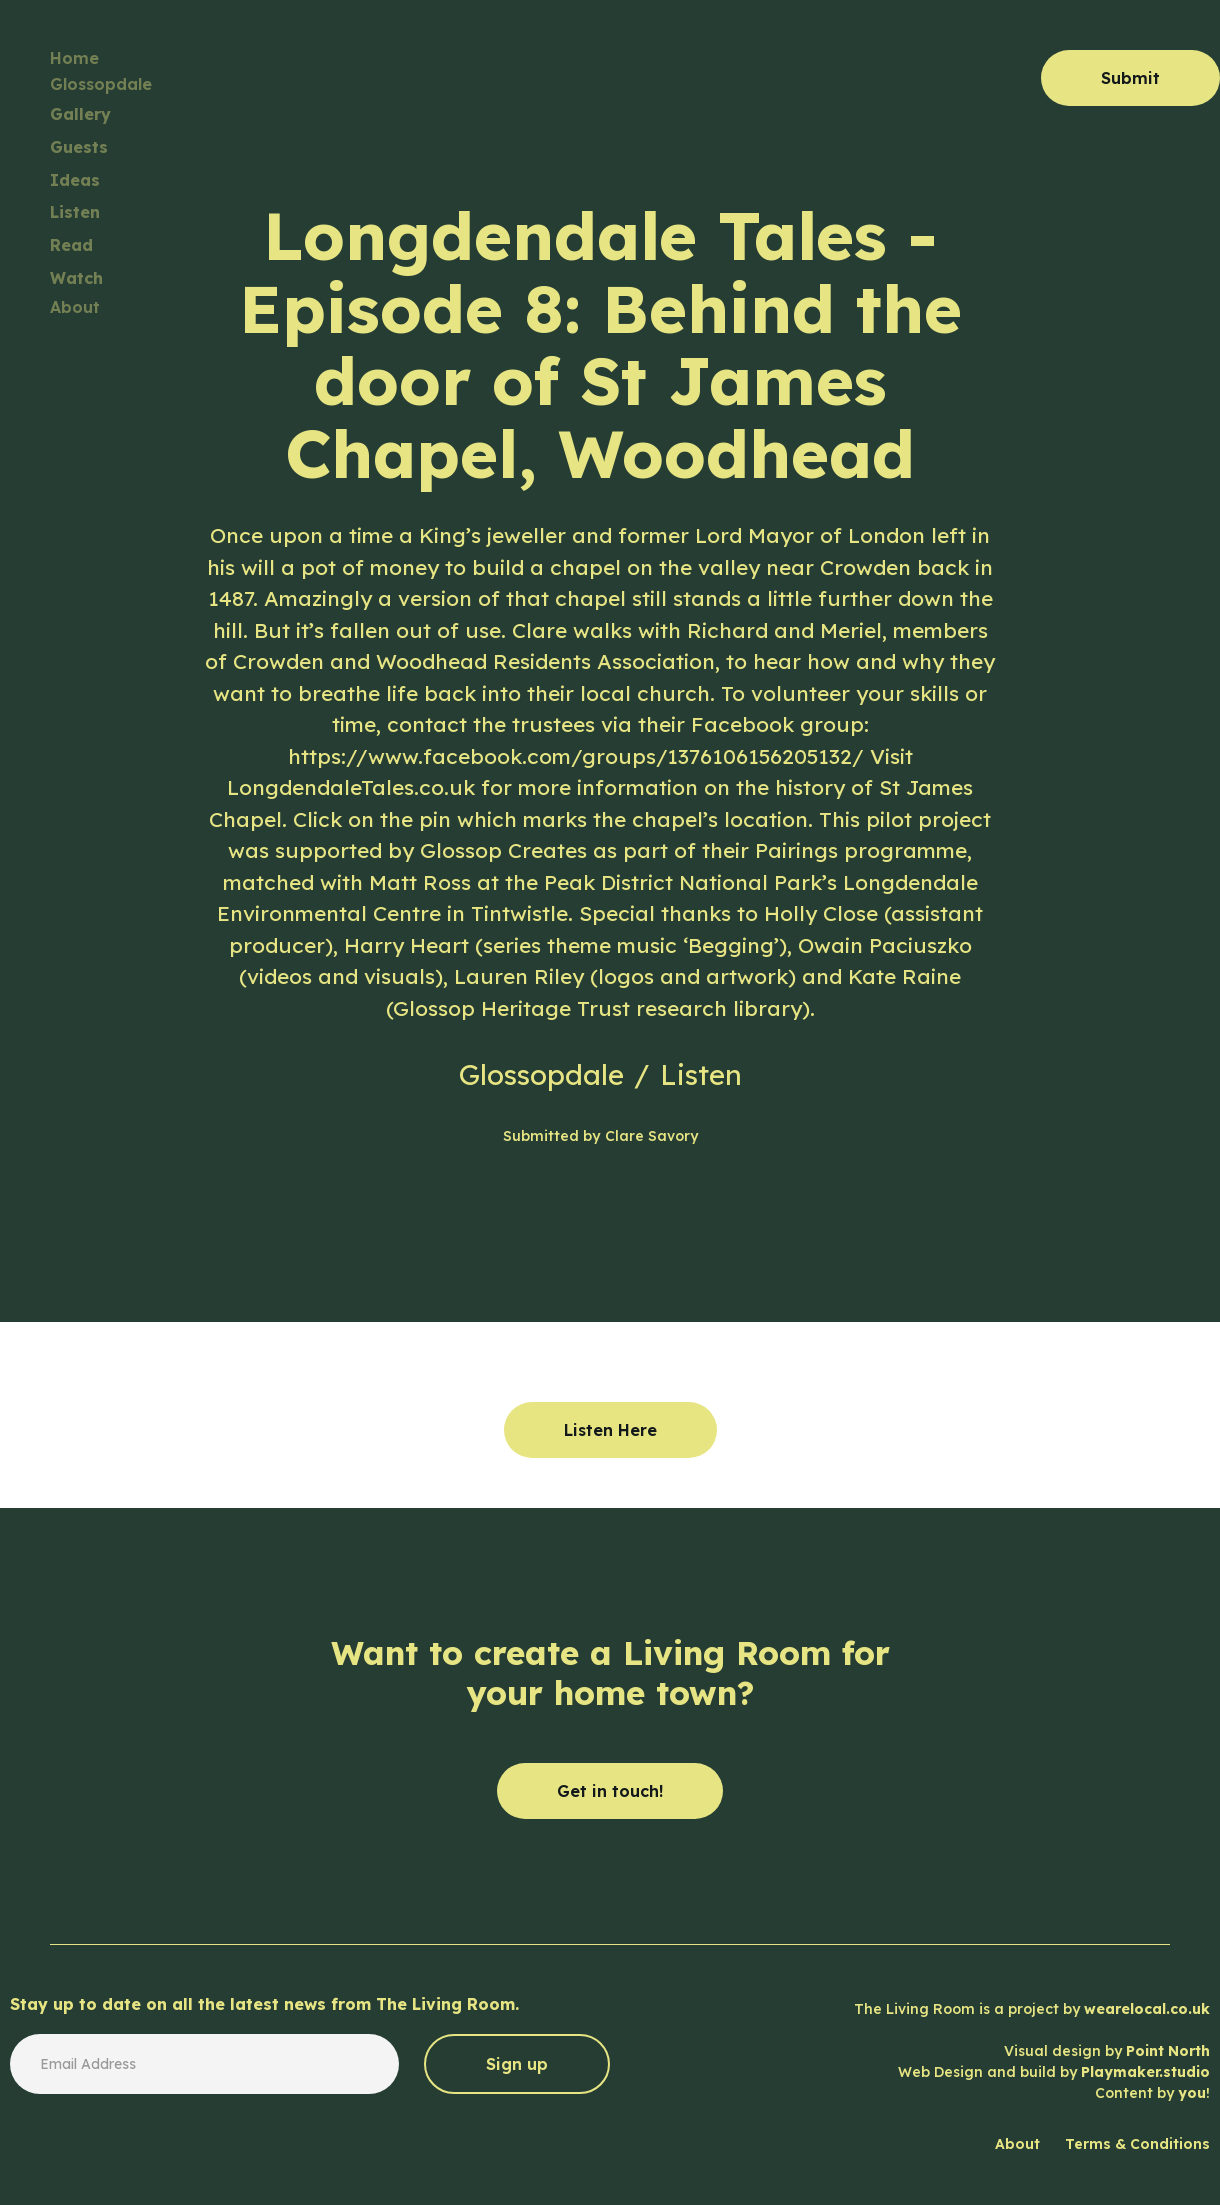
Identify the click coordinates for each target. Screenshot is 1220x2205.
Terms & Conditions (1137, 2144)
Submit (1130, 78)
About (75, 307)
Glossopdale (101, 84)
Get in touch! (610, 1791)
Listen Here (610, 1430)
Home (74, 58)
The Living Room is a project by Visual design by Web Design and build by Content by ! (1032, 2051)
